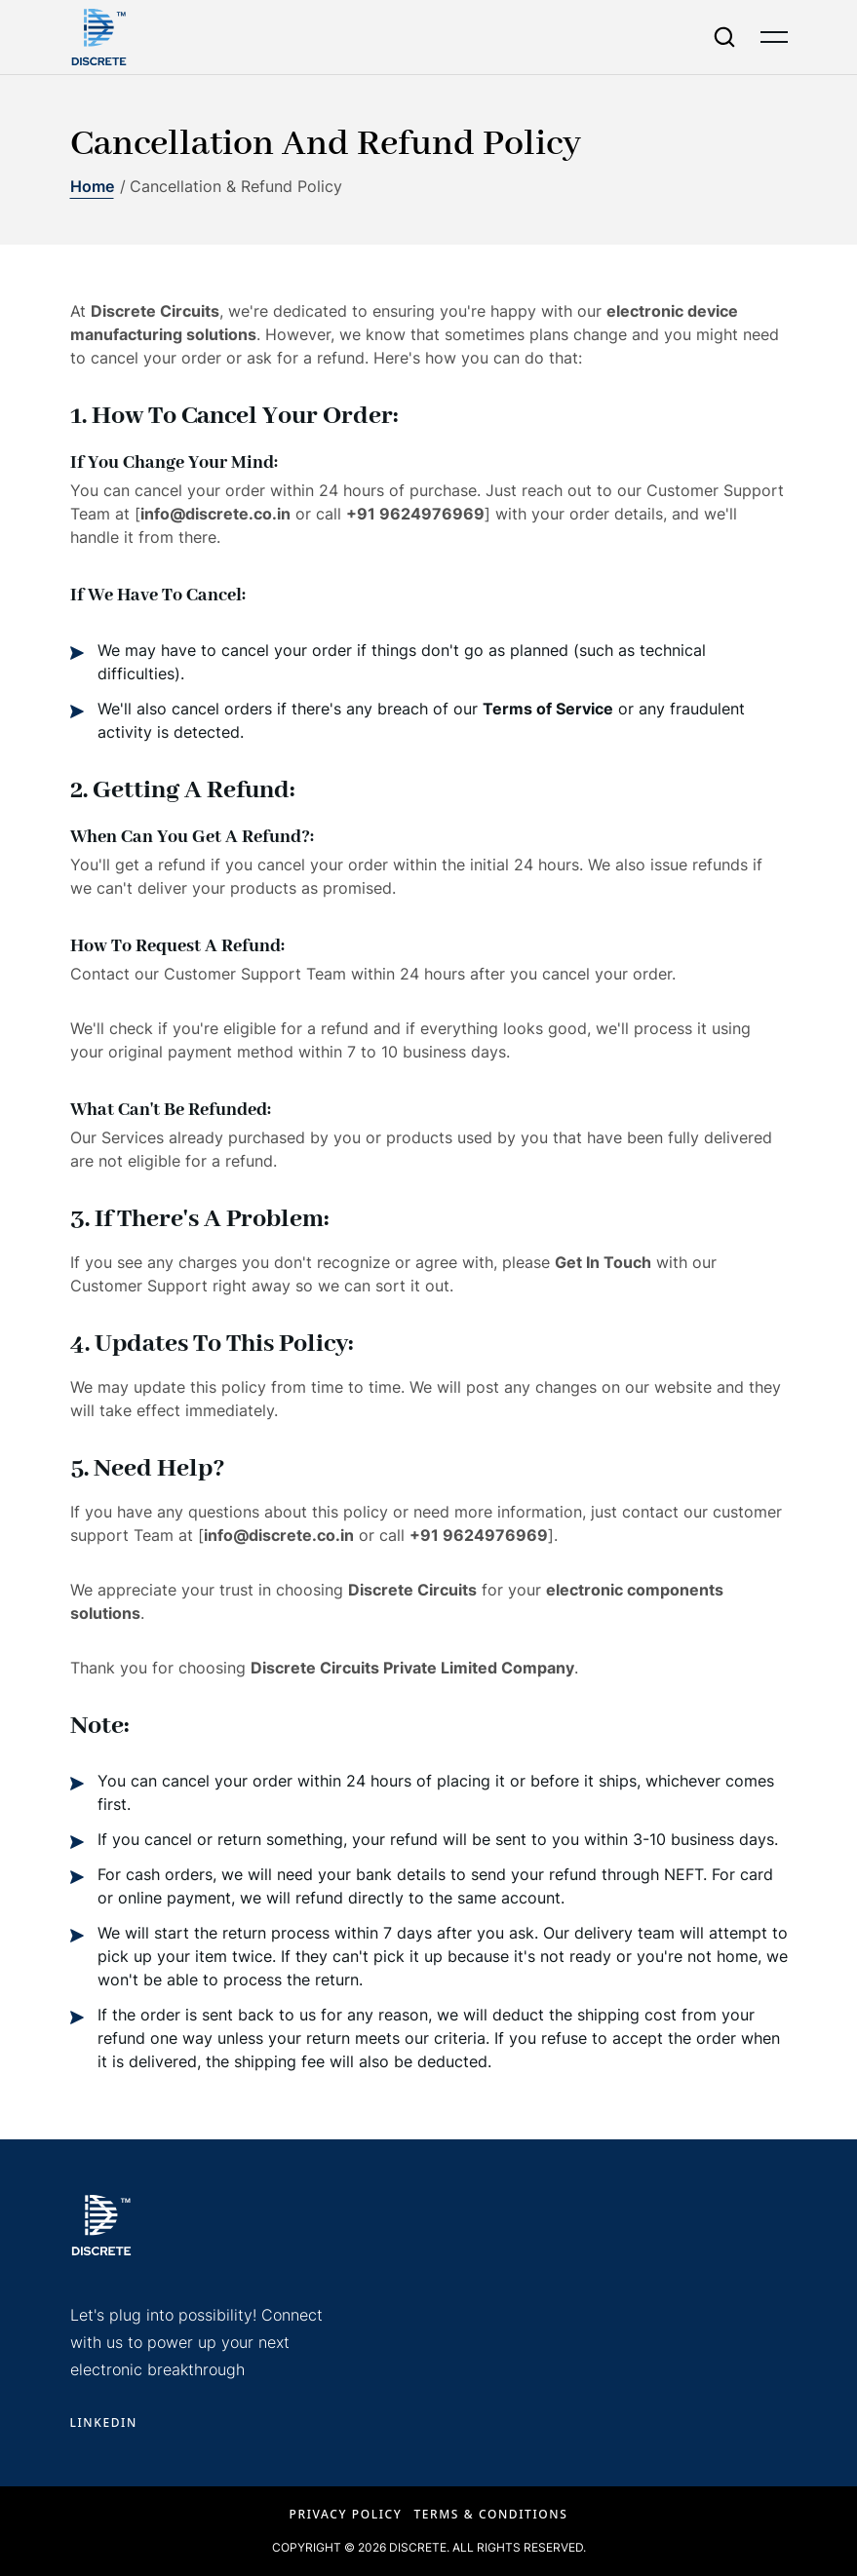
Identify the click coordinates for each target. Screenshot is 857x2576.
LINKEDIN (103, 2422)
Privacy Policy (346, 2514)
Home (92, 186)
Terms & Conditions (490, 2514)
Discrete (418, 2547)
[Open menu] (774, 37)
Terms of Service (548, 708)
